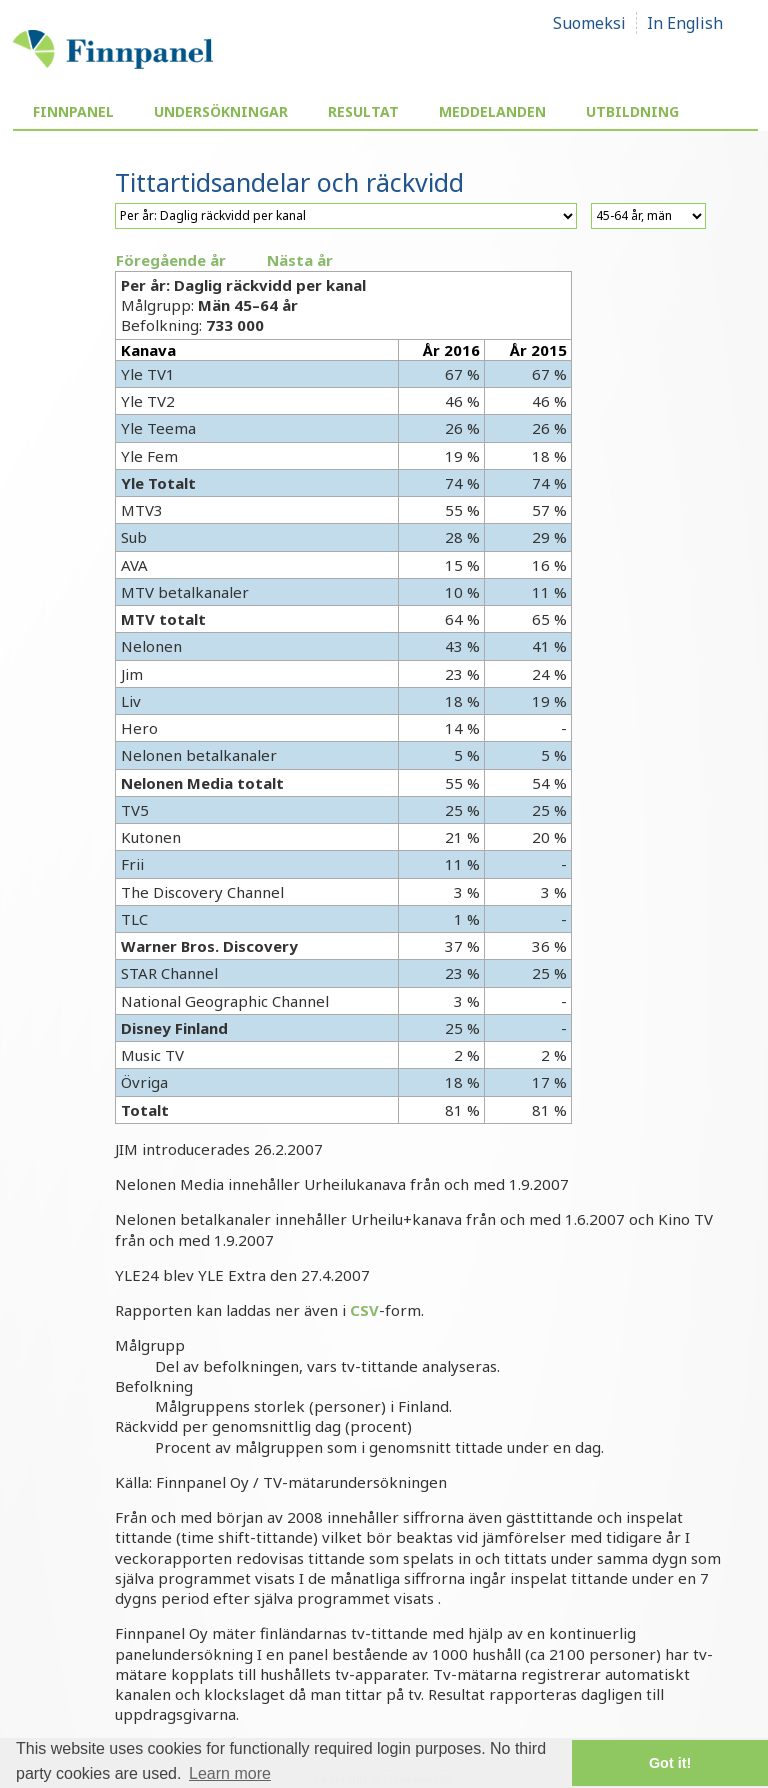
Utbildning (632, 111)
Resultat (363, 111)
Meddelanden (492, 111)
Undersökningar (221, 111)
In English (685, 23)
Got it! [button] (670, 1763)
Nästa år (300, 260)
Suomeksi (589, 23)
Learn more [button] (230, 1773)
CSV (364, 1310)
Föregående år (171, 260)
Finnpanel (73, 111)
